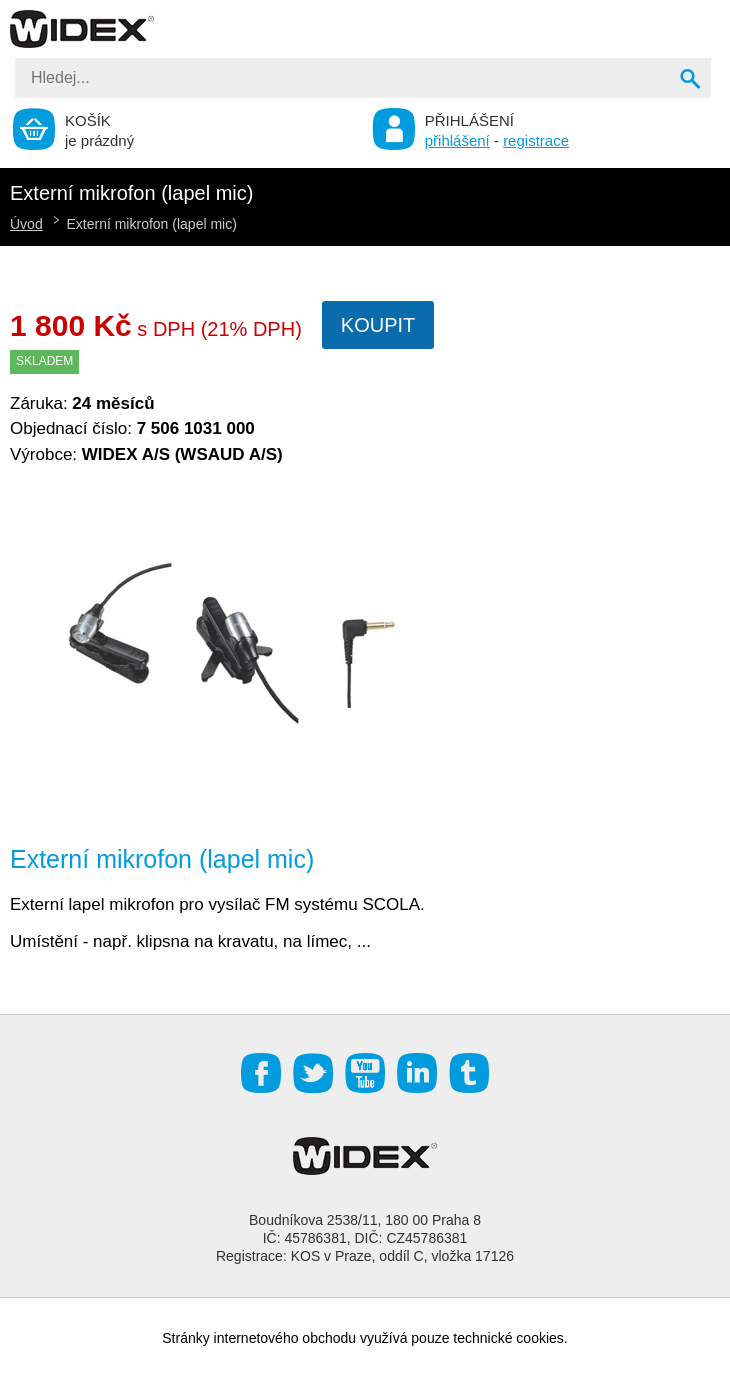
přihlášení (457, 140)
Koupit (378, 325)
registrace (536, 140)
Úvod (26, 224)
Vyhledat (692, 81)
